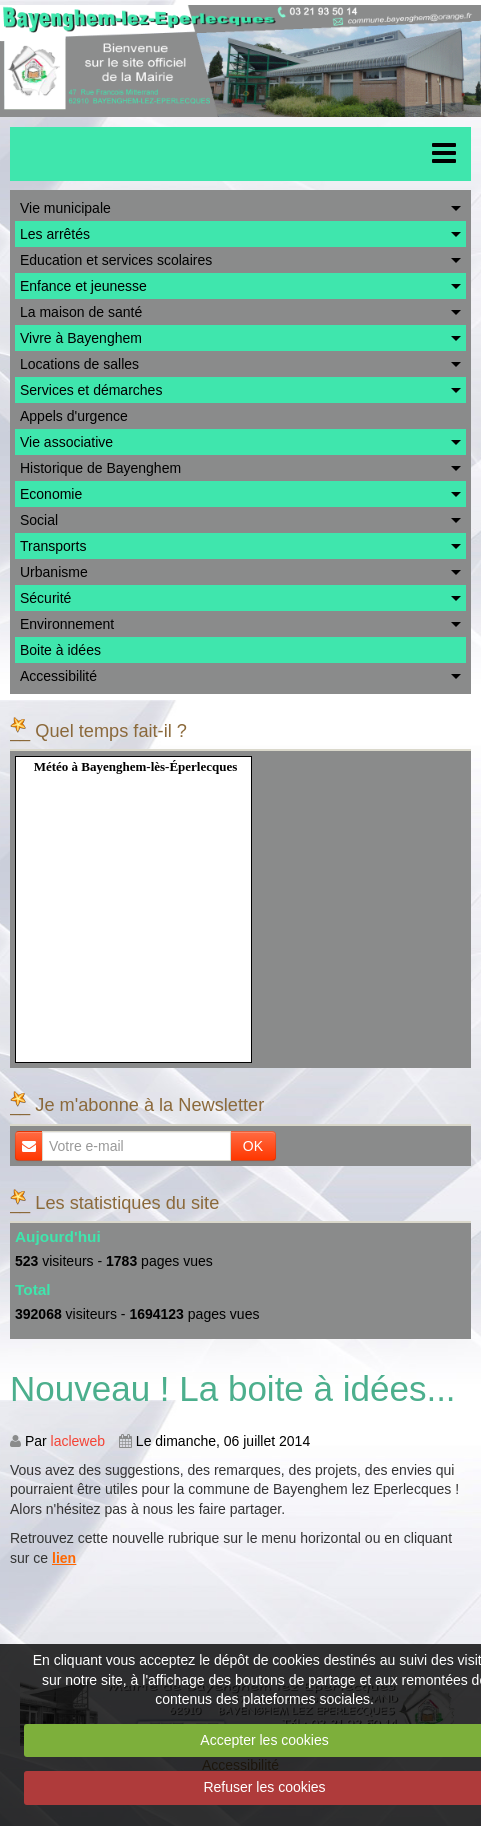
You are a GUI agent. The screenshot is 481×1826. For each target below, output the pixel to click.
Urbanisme (54, 572)
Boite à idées (60, 650)
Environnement (67, 624)
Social (39, 520)
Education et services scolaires (116, 260)
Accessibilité (58, 676)
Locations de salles (79, 364)
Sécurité (45, 598)
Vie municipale (65, 208)
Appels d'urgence (74, 416)
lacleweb (78, 1441)
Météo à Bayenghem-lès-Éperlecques (136, 766)
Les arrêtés (55, 234)
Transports (53, 546)
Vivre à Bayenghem (81, 338)
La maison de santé (81, 312)
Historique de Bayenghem (100, 468)
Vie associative (66, 442)
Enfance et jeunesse (83, 286)
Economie (51, 494)
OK (253, 1146)
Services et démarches (91, 390)
